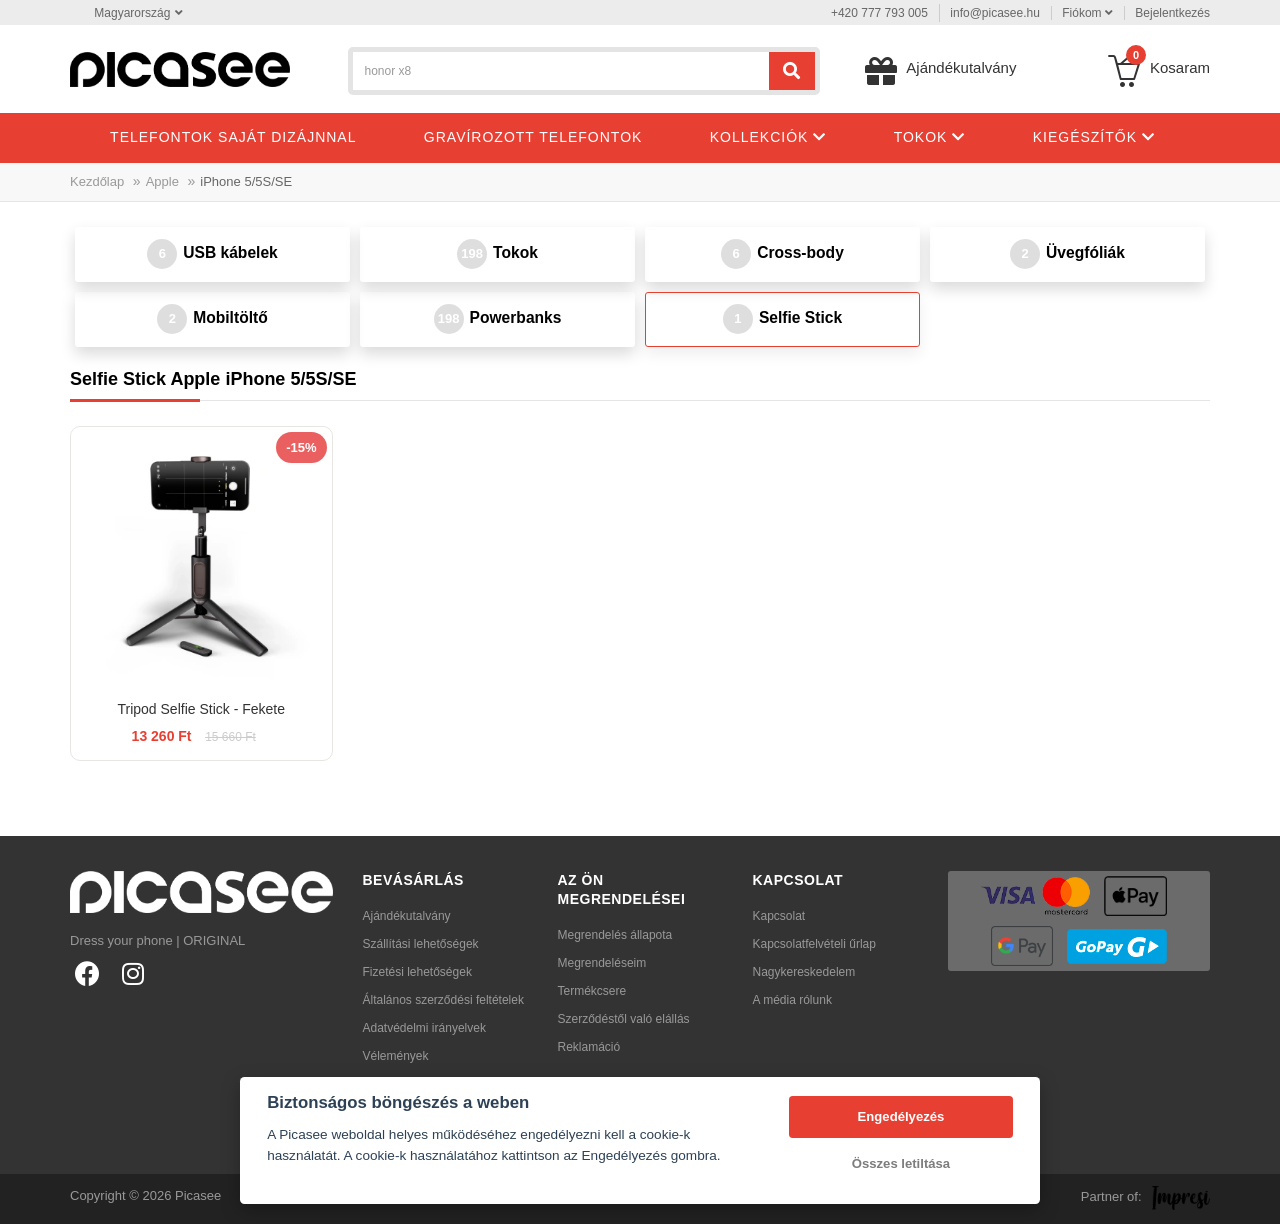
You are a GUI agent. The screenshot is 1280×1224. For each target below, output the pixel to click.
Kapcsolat (779, 916)
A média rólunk (792, 1000)
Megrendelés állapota (615, 935)
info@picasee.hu (995, 13)
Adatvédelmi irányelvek (424, 1028)
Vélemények (396, 1056)
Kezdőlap (97, 181)
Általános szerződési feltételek (443, 1000)
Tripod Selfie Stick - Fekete (201, 709)
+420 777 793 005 (879, 13)
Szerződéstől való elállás (624, 1019)
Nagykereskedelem (804, 972)
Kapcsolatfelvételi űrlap (814, 944)
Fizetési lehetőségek (417, 972)
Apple (162, 181)
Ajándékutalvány (407, 916)
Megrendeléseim (602, 963)
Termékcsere (592, 991)
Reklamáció (589, 1047)
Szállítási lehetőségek (421, 944)
